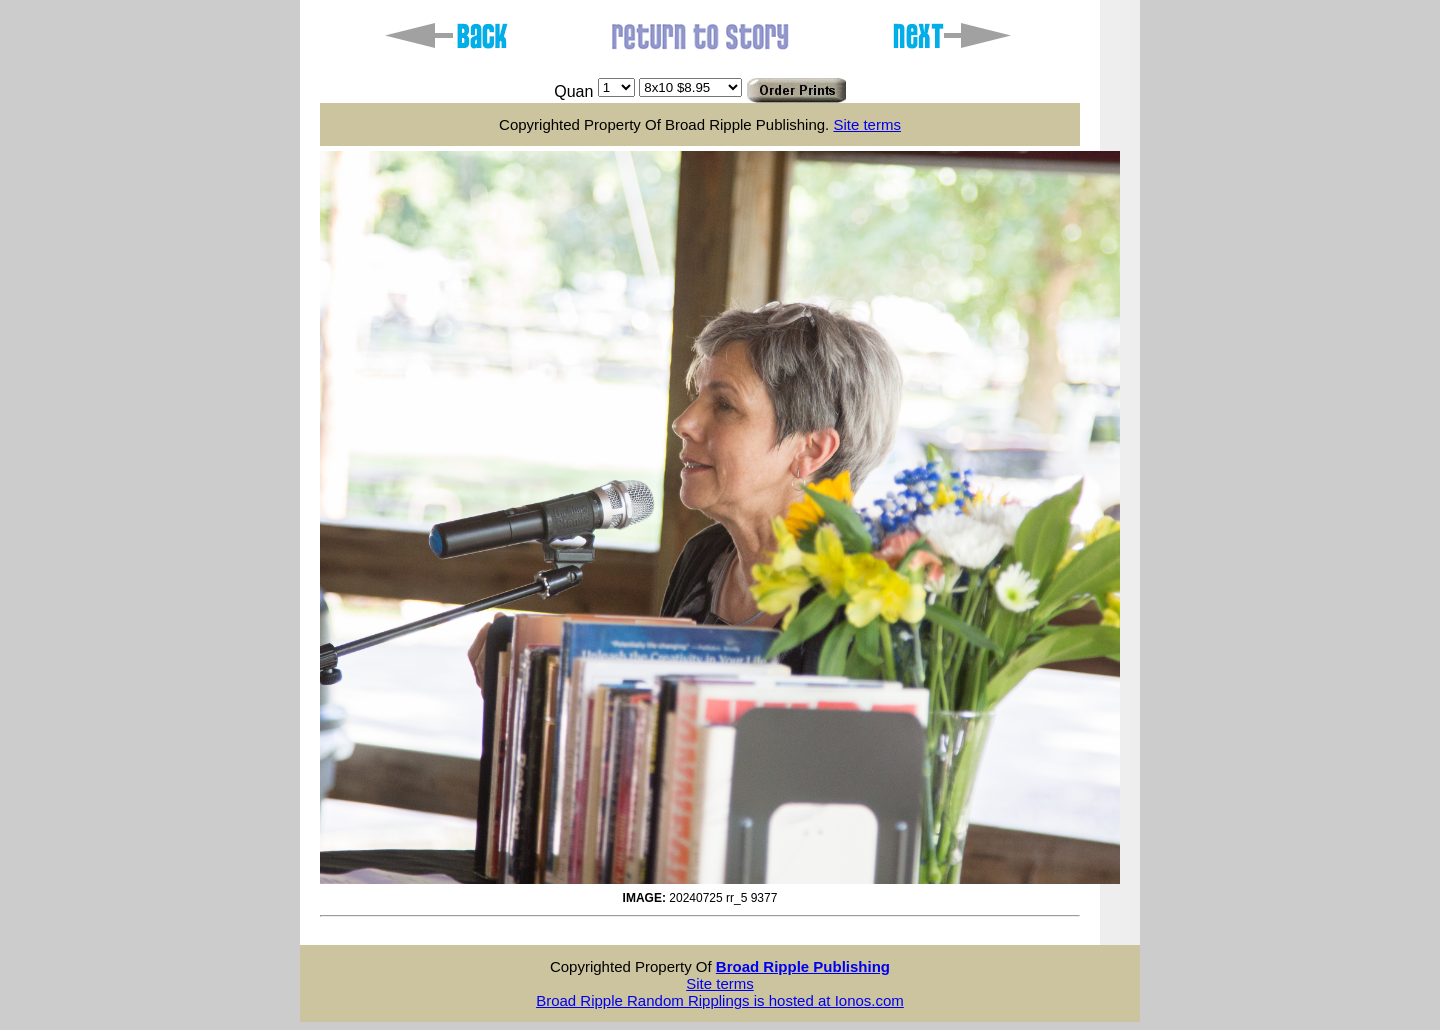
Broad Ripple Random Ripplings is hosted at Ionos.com (720, 1000)
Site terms (867, 124)
